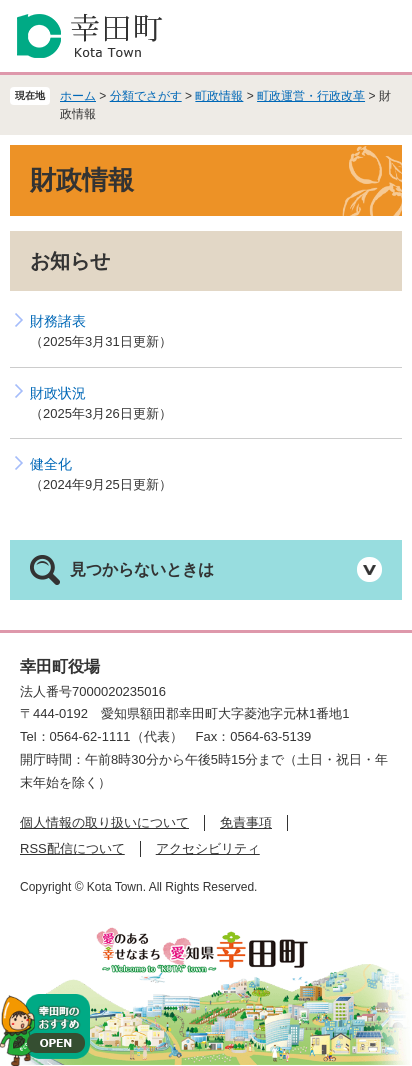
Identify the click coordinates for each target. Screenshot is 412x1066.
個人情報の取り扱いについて (104, 822)
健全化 (51, 464)
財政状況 (58, 393)
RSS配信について (72, 848)
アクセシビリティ (208, 848)
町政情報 (219, 96)
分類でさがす (146, 96)
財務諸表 (58, 321)
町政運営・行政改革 (311, 96)
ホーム (78, 96)
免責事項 (246, 822)
